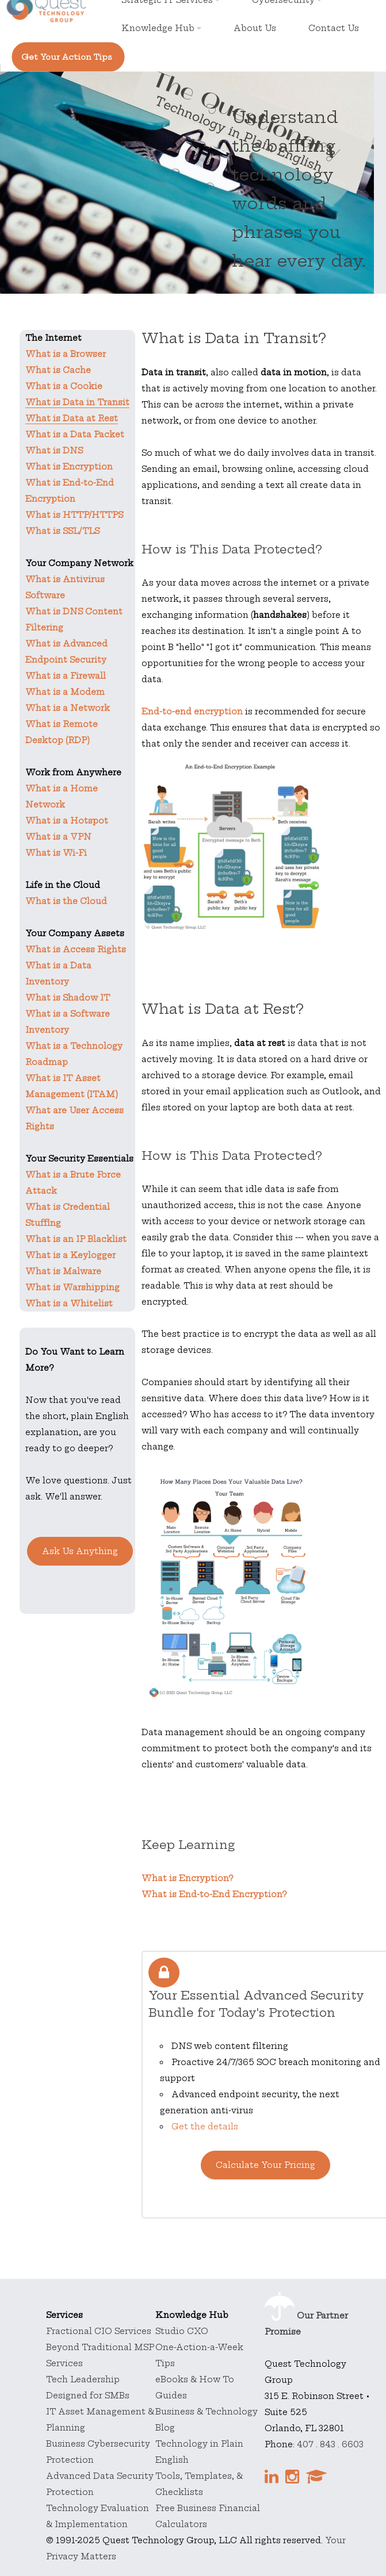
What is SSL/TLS (62, 531)
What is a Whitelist (69, 1303)
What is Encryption (69, 467)
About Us (255, 28)
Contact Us (333, 28)
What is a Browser (65, 354)
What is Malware (63, 1271)
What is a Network (67, 708)
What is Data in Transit (77, 402)
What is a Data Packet (74, 434)
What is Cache (58, 370)
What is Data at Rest (71, 418)
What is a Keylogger (70, 1255)
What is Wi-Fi (56, 853)
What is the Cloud (66, 901)
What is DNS (54, 450)
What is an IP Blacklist (76, 1239)
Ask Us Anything (80, 1551)
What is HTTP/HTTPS (74, 515)
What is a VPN (58, 837)
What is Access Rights (75, 949)
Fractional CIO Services (98, 2331)
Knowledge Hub (161, 28)
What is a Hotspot (66, 821)
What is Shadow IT (67, 998)
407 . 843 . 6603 (330, 2444)
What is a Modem (65, 692)
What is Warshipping (72, 1287)
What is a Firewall (65, 676)
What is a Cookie (63, 386)
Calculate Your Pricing (265, 2165)
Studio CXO (181, 2331)
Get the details (204, 2126)
